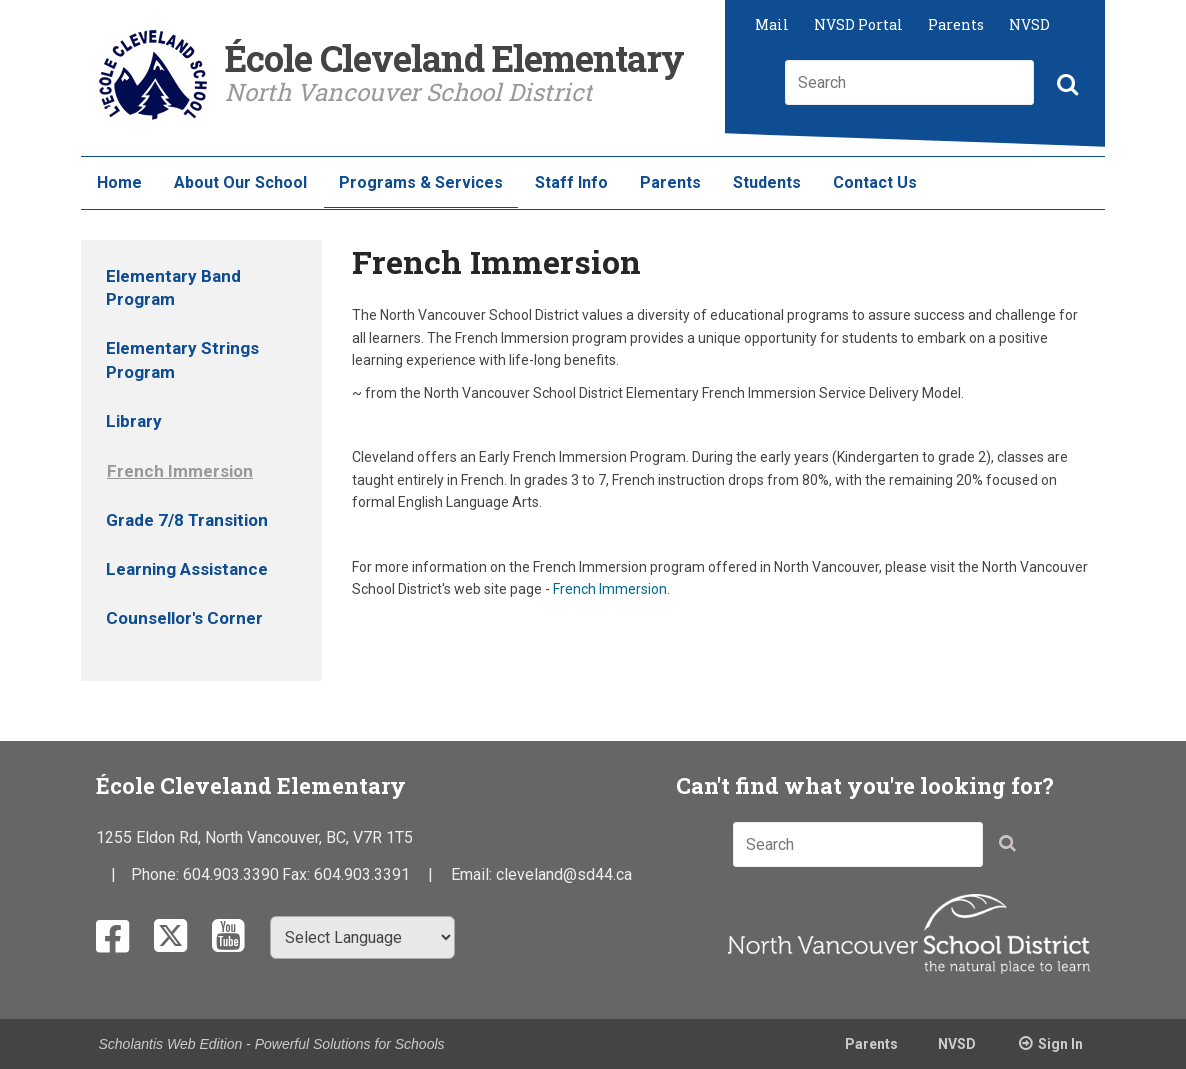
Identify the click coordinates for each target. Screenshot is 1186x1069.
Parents (956, 24)
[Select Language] (362, 937)
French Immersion (610, 589)
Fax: (298, 874)
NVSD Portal (858, 24)
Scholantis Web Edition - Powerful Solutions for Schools (272, 1044)
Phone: (157, 874)
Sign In (1060, 1044)
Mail (772, 24)
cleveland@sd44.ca (564, 874)
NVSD (1029, 24)
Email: (473, 874)
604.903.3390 (231, 874)
